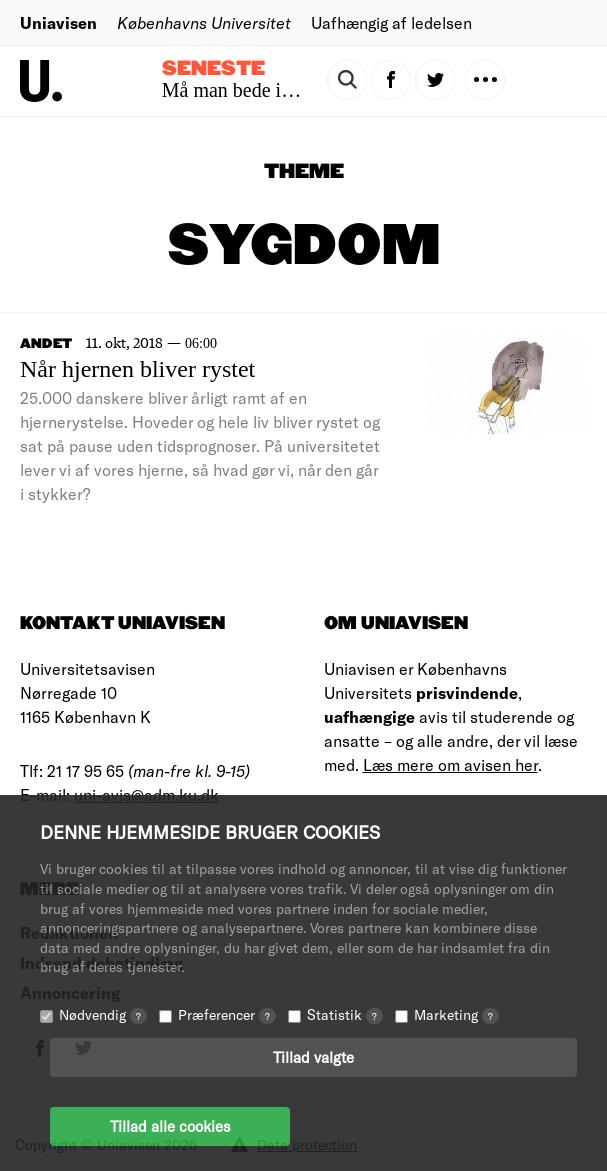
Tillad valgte (313, 1057)
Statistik (345, 1014)
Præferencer (227, 1014)
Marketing (456, 1014)
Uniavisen (58, 22)
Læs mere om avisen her (450, 764)
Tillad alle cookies (170, 1126)
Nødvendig (103, 1014)
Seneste (213, 69)
